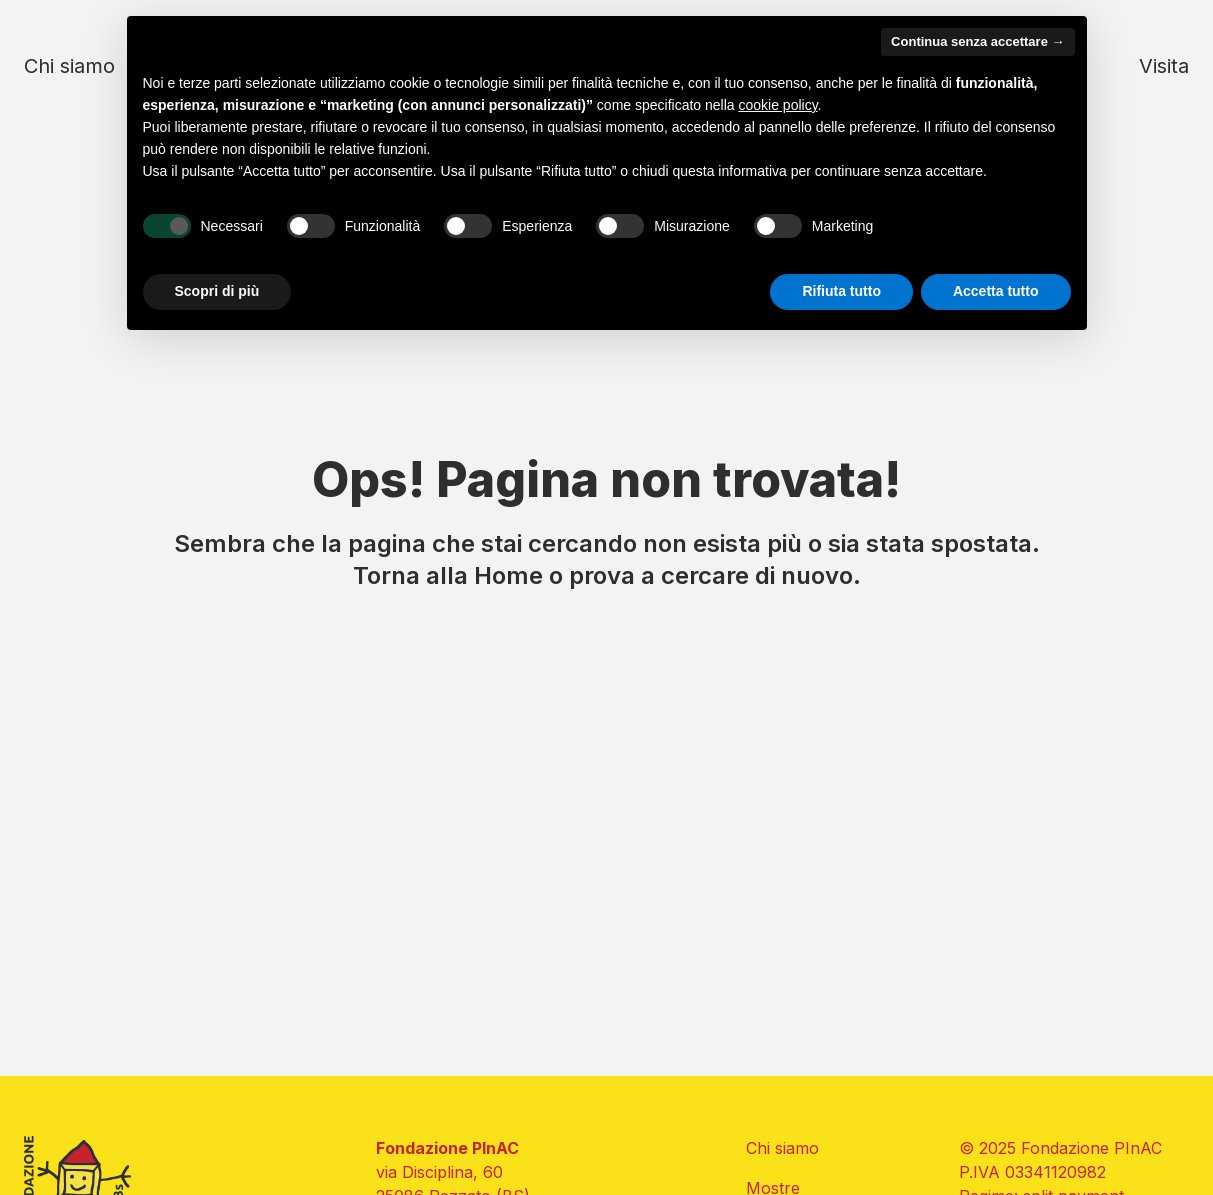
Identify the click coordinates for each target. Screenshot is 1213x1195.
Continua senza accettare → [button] (977, 41)
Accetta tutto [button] (996, 291)
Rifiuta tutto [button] (841, 291)
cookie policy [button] (777, 105)
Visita (1164, 66)
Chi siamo (69, 66)
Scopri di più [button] (217, 291)
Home (508, 575)
